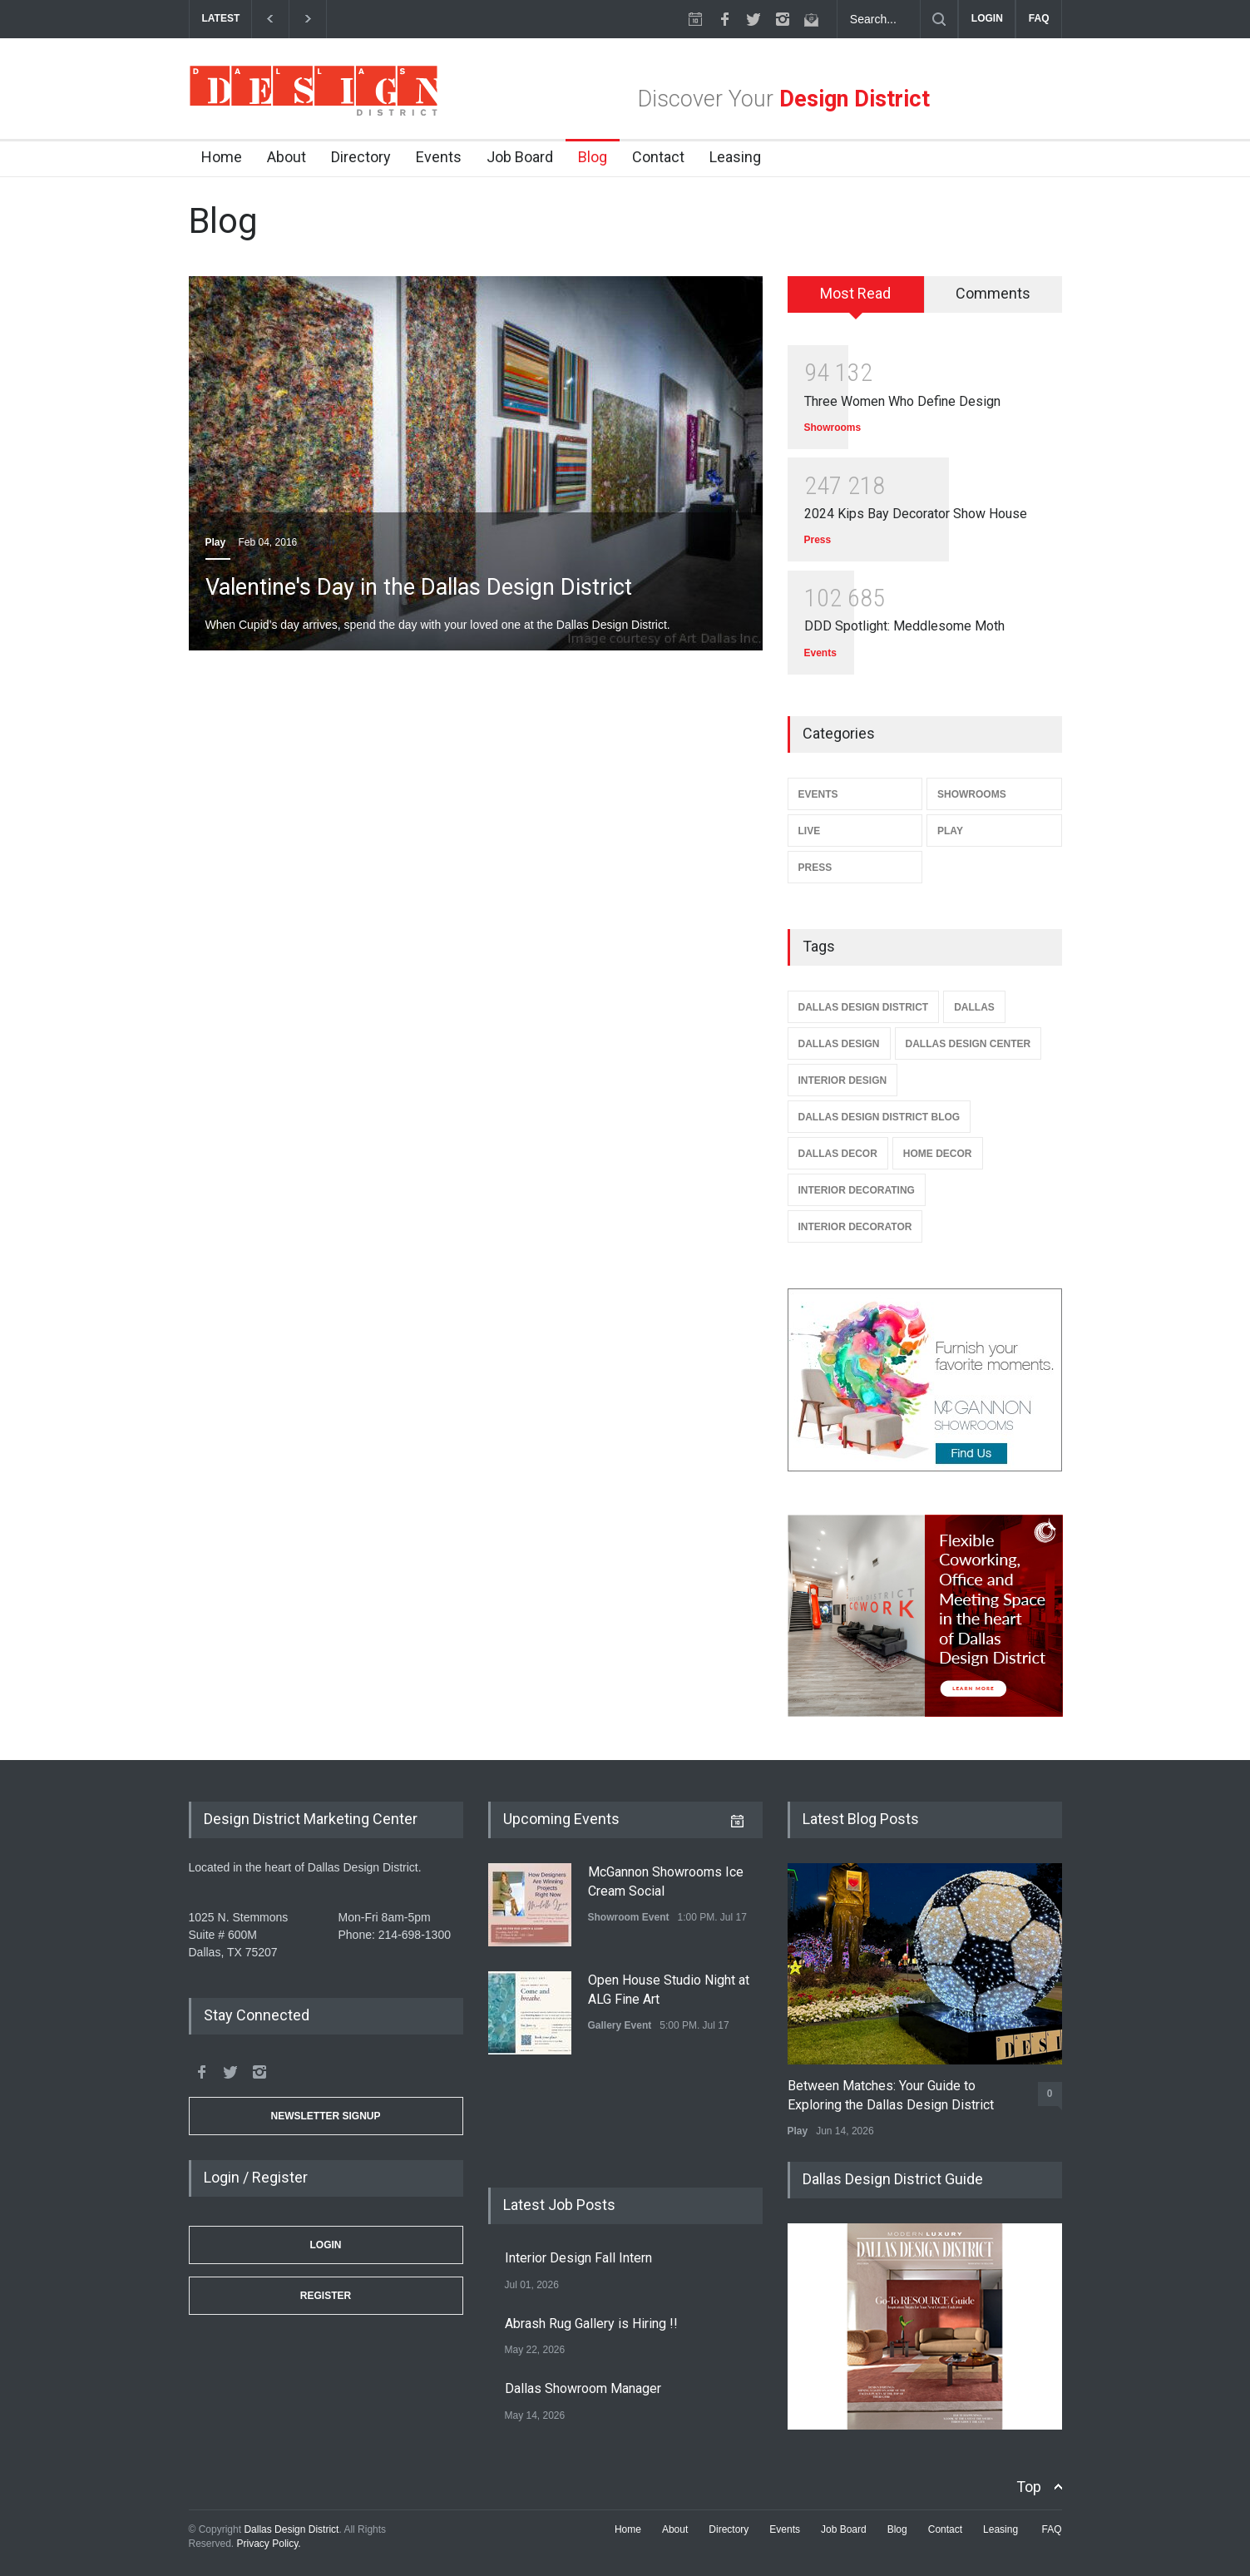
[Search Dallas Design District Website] (879, 19)
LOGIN (987, 18)
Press (818, 540)
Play (215, 542)
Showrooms (833, 427)
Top (1028, 2486)
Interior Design (842, 1080)
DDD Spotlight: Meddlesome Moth (904, 626)
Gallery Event (620, 2025)
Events (439, 157)
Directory (361, 157)
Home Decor (937, 1153)
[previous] (270, 19)
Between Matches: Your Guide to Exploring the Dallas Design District (891, 2095)
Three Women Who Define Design (902, 401)
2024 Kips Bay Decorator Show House (915, 514)
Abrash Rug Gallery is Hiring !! (591, 2323)
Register (325, 2296)
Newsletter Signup (325, 2116)
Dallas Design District (863, 1007)
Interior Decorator (855, 1227)
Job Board (520, 157)
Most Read (855, 293)
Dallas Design (839, 1044)
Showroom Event (628, 1917)
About (286, 157)
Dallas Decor (837, 1153)
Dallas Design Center (968, 1044)
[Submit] (939, 19)
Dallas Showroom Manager (583, 2388)
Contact (658, 157)
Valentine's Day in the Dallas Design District (418, 587)
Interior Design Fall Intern (578, 2258)
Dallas (974, 1007)
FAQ (1039, 18)
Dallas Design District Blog (879, 1117)
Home (221, 157)
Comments (993, 293)
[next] (308, 19)
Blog (592, 157)
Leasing (735, 157)
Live (809, 831)
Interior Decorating (856, 1190)
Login (326, 2245)
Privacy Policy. (269, 2543)
